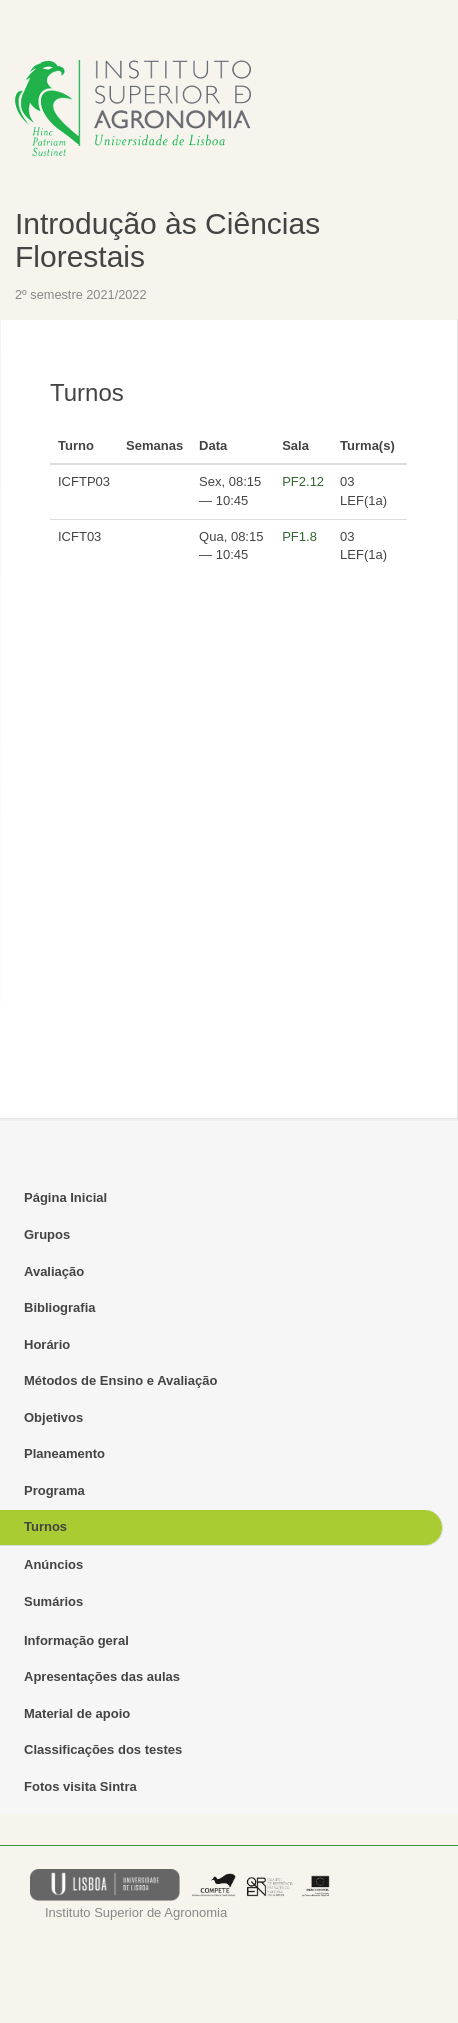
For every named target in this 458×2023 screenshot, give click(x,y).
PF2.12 (303, 481)
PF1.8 (299, 536)
